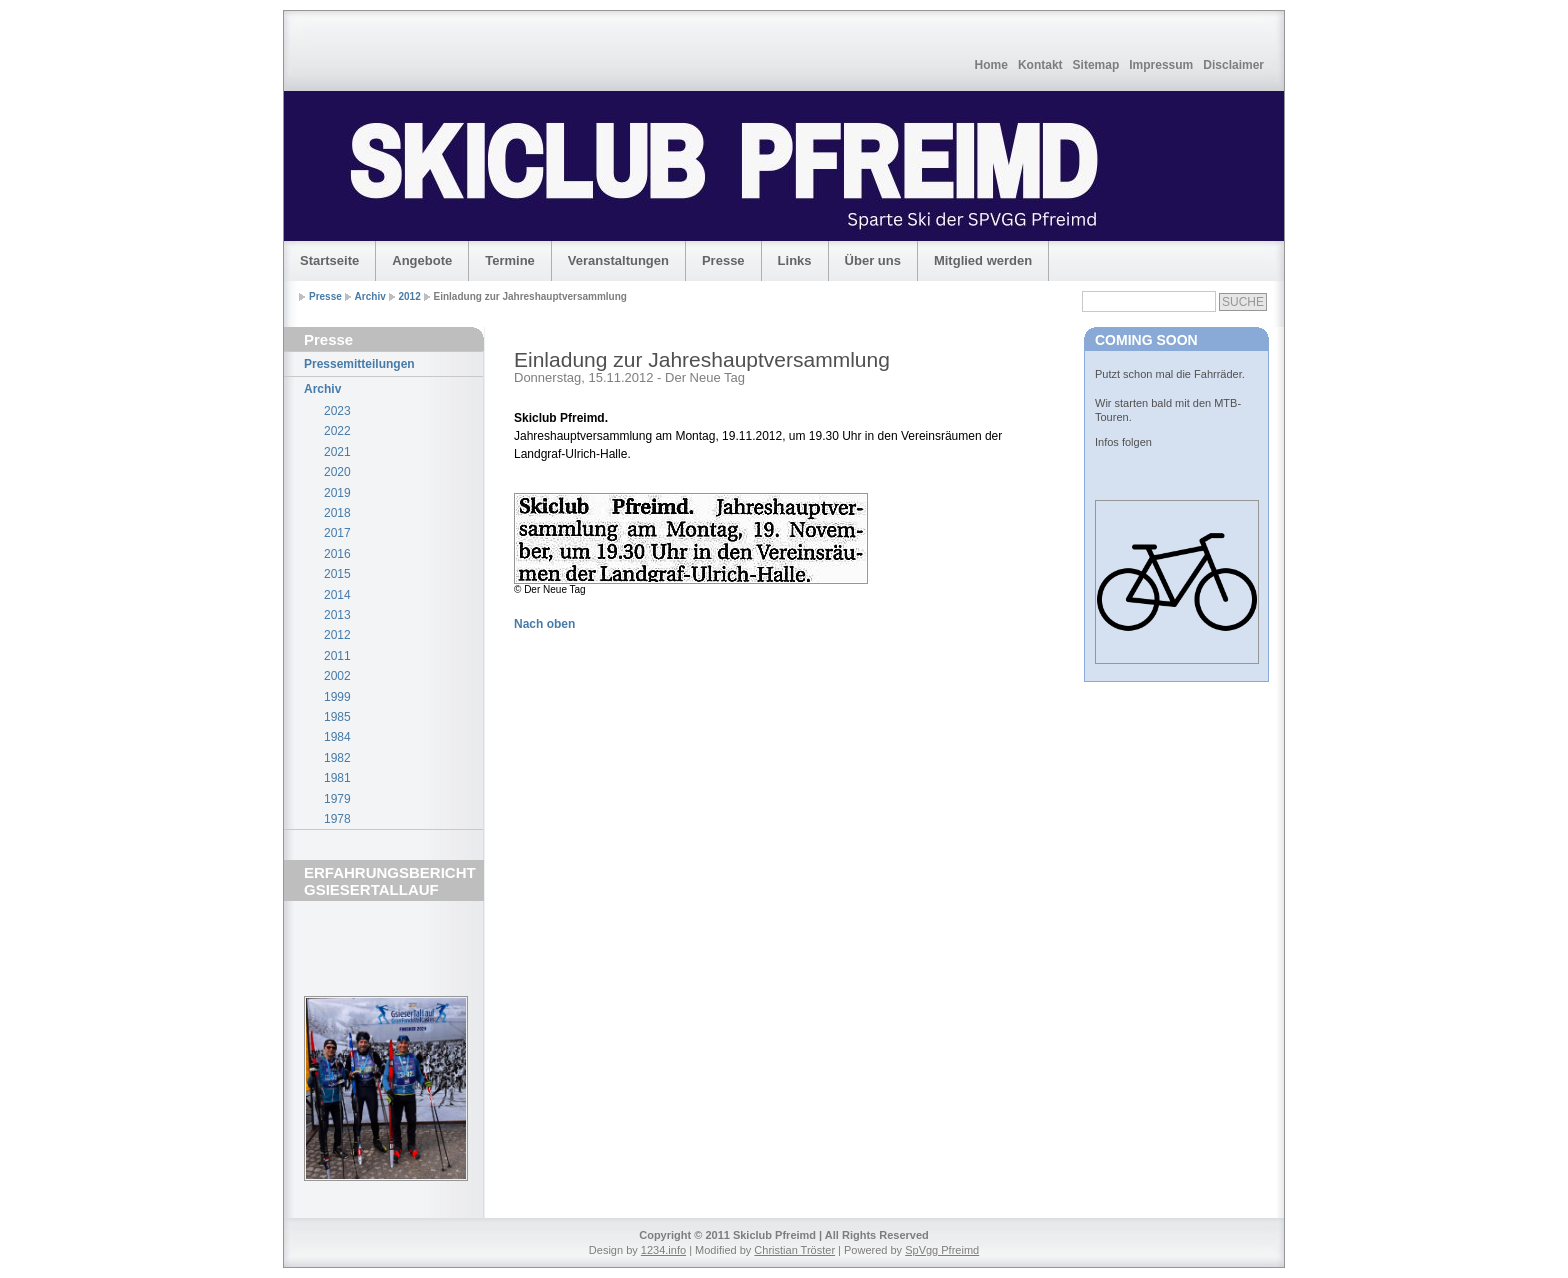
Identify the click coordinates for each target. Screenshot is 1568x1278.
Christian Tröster (794, 1250)
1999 (337, 697)
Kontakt (1040, 65)
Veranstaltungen (618, 260)
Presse (723, 260)
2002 (337, 676)
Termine (510, 260)
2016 (337, 554)
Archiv (370, 296)
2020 (337, 472)
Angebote (422, 260)
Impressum (1161, 65)
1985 (337, 717)
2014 (337, 595)
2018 (337, 513)
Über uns (873, 260)
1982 (337, 758)
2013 (337, 615)
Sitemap (1096, 65)
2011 (337, 656)
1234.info (663, 1250)
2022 (337, 431)
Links (795, 260)
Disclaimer (1233, 65)
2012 (410, 296)
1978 (337, 819)
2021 (337, 452)
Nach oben (544, 624)
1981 (337, 778)
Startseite (329, 260)
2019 (337, 493)
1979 (337, 799)
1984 (337, 737)
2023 (337, 411)
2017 (337, 533)
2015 (337, 574)
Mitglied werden (983, 260)
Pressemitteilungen (359, 364)
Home (991, 65)
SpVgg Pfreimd (942, 1250)
